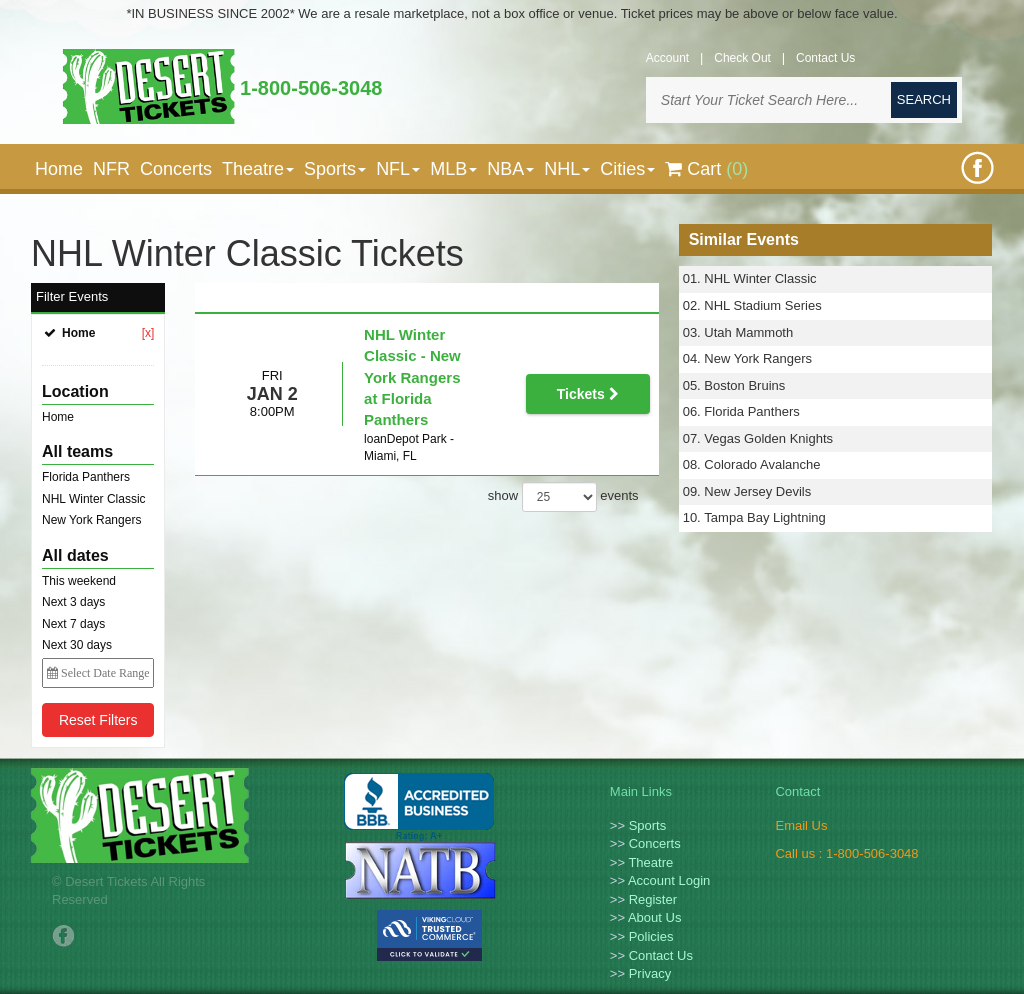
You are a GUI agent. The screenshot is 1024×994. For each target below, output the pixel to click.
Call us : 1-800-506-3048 (846, 853)
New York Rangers (91, 520)
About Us (654, 917)
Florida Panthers (86, 477)
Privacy (650, 973)
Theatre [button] (258, 169)
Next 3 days (73, 602)
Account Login (669, 880)
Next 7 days (73, 624)
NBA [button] (510, 169)
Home (59, 169)
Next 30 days (77, 645)
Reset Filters (98, 720)
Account (667, 58)
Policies (651, 936)
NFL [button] (398, 169)
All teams (77, 451)
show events (563, 437)
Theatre (650, 862)
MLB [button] (453, 169)
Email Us (801, 825)
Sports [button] (335, 169)
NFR (111, 169)
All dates (75, 555)
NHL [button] (567, 169)
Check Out (742, 58)
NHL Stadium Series (762, 305)
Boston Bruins (744, 385)
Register (653, 899)
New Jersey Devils (757, 491)
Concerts (176, 169)
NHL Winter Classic (94, 499)
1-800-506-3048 (311, 88)
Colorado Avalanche (762, 464)
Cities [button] (627, 169)
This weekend (79, 581)
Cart (706, 169)
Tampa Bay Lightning (764, 517)
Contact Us (825, 58)
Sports (648, 825)
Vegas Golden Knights (768, 438)
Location (75, 391)
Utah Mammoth (748, 332)
